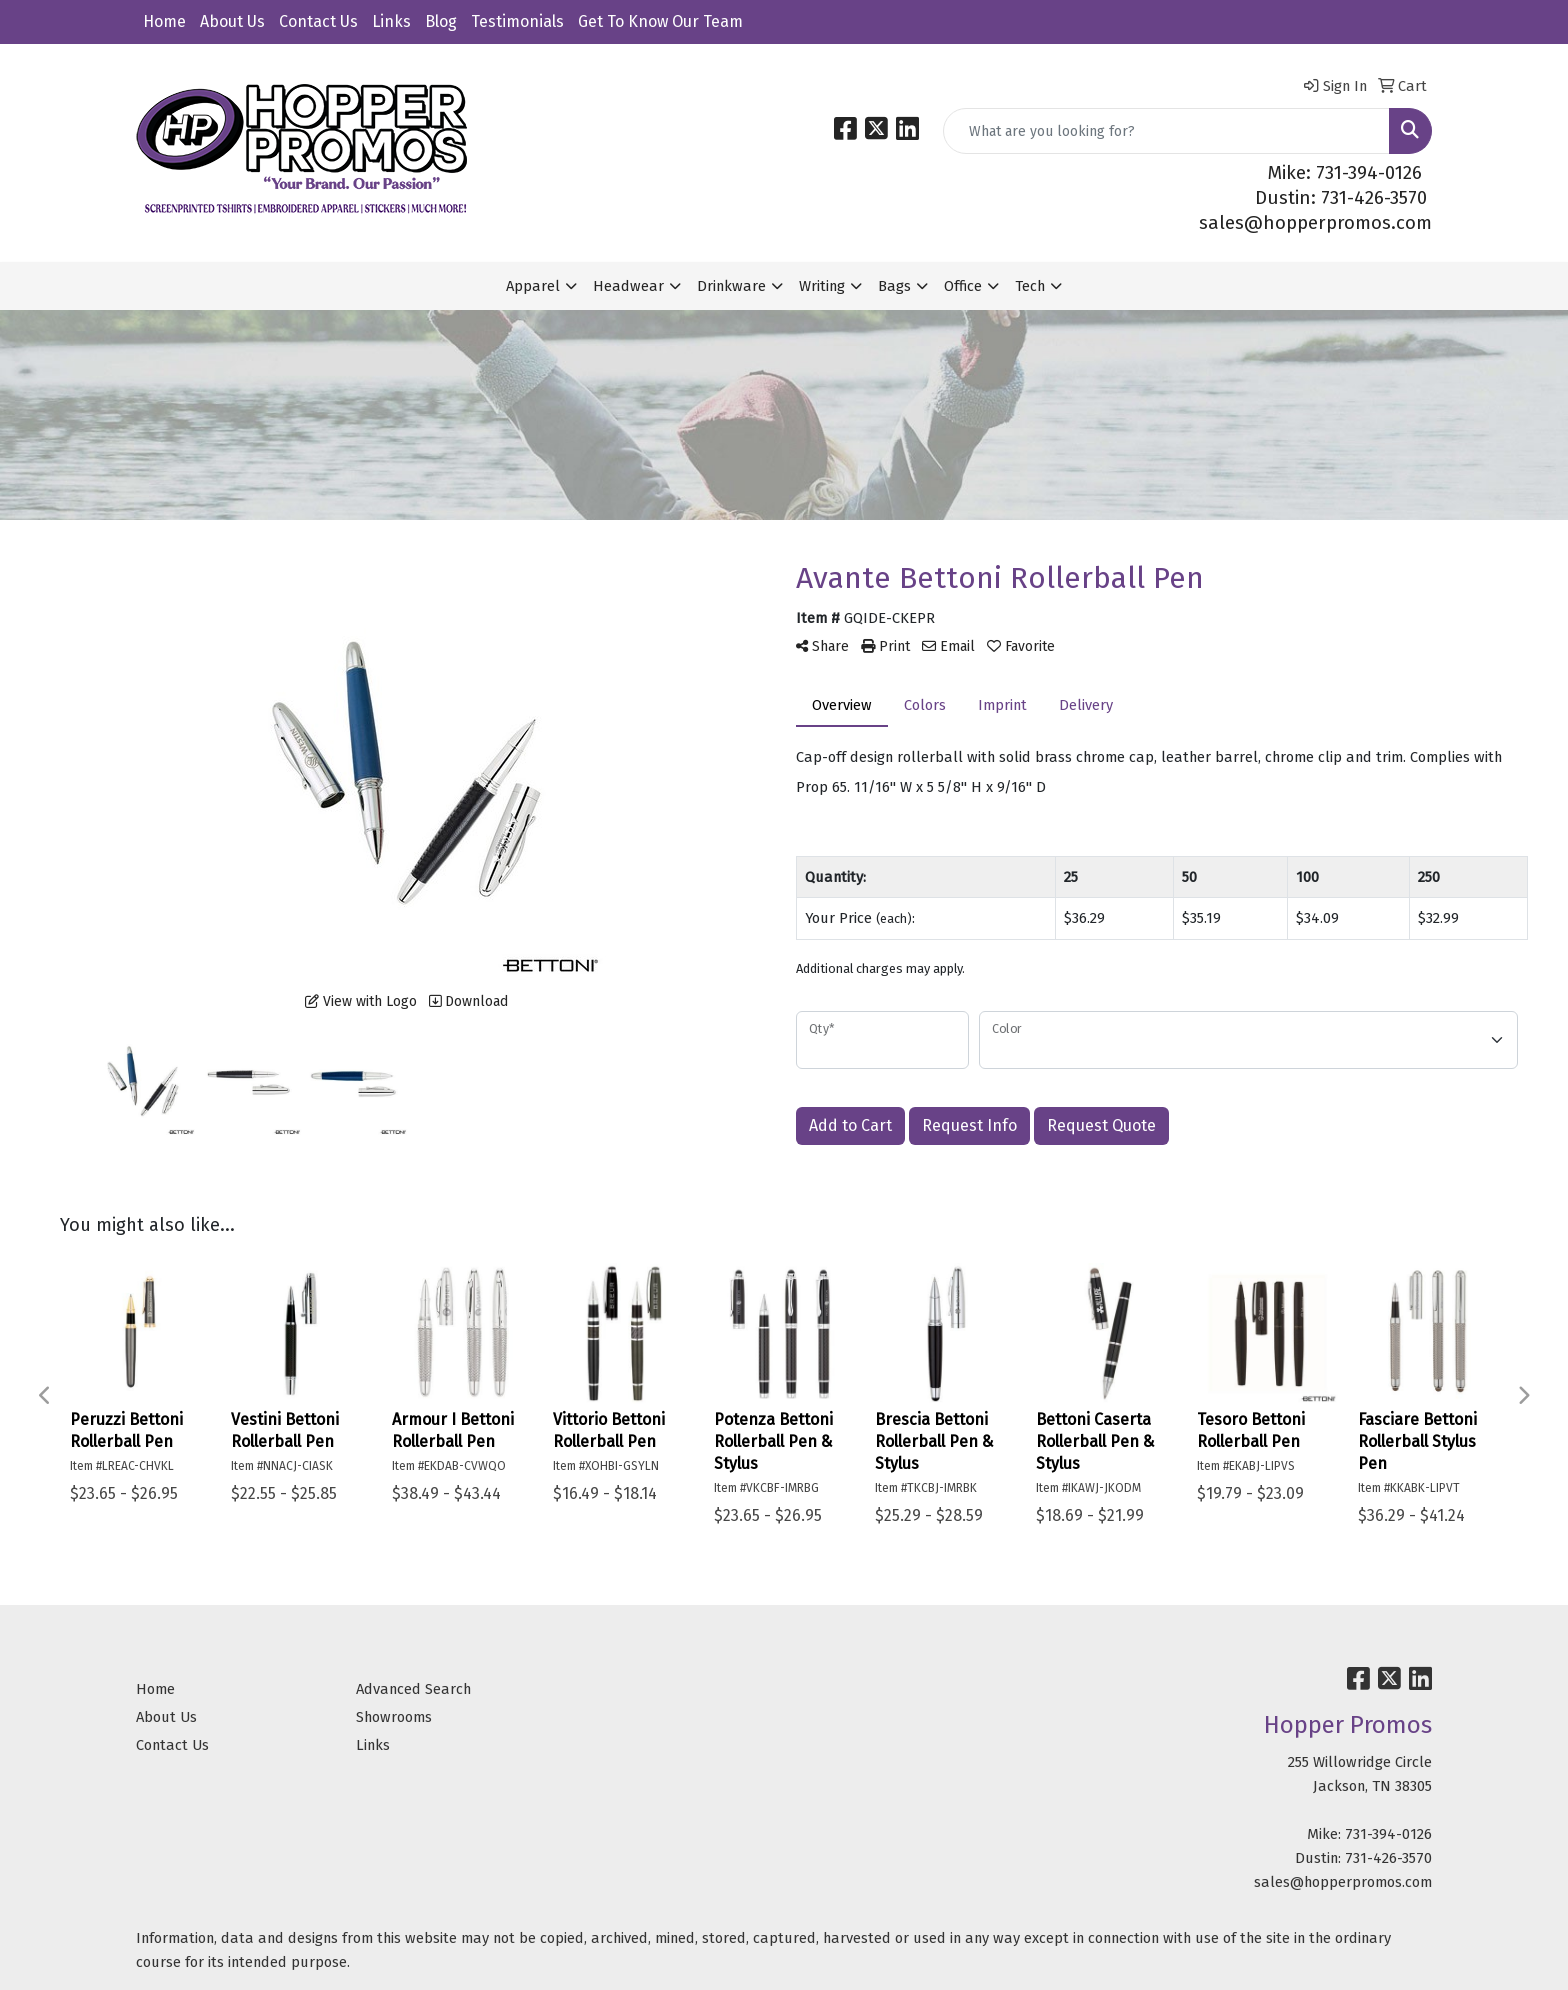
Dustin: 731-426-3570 (1341, 198)
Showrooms (394, 1717)
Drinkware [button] (731, 286)
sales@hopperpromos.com (1315, 223)
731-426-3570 (1388, 1858)
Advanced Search (413, 1689)
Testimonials (517, 21)
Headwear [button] (628, 286)
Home (164, 21)
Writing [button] (822, 286)
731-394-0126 (1388, 1834)
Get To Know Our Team (660, 21)
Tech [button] (1030, 286)
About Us (232, 21)
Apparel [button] (533, 286)
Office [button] (963, 286)
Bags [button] (894, 286)
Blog (441, 21)
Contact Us (318, 21)
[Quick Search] (1166, 131)
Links (391, 21)
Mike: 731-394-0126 (1345, 173)
